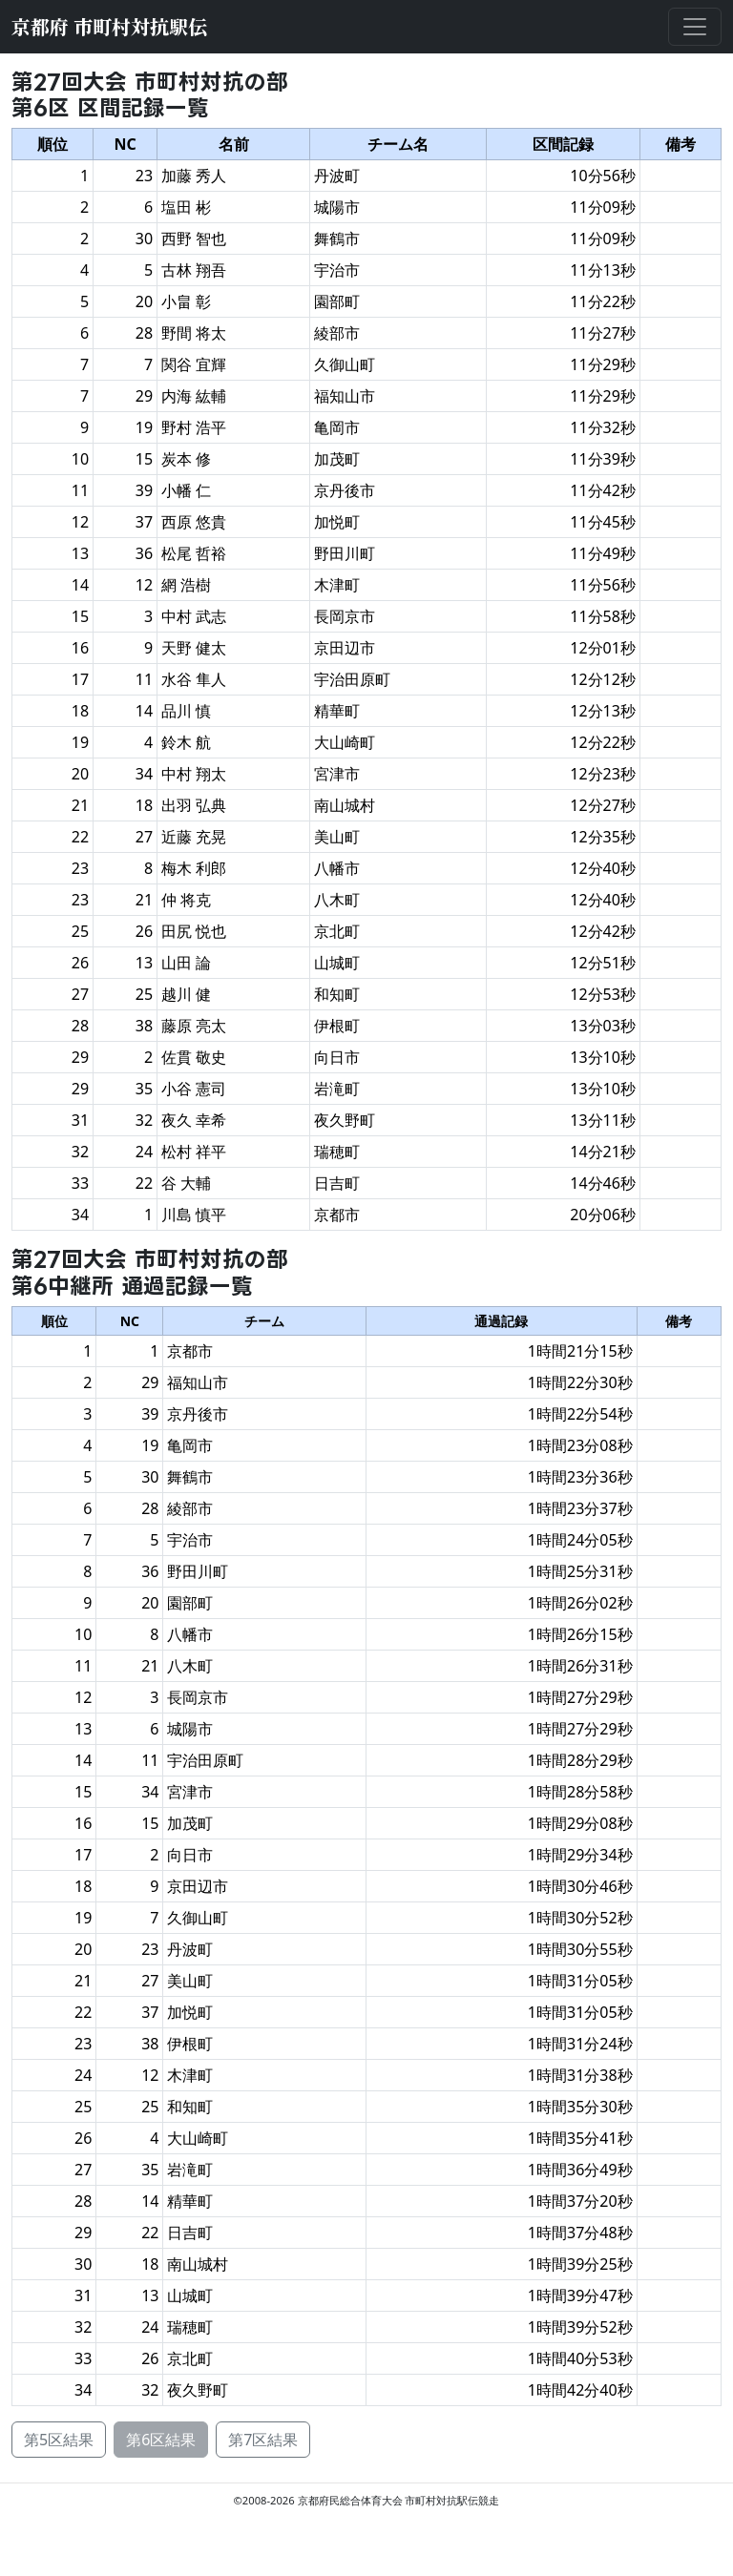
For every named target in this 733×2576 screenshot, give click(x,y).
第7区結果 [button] (263, 2439)
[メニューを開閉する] (695, 27)
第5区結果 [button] (59, 2439)
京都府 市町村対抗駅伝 (109, 26)
